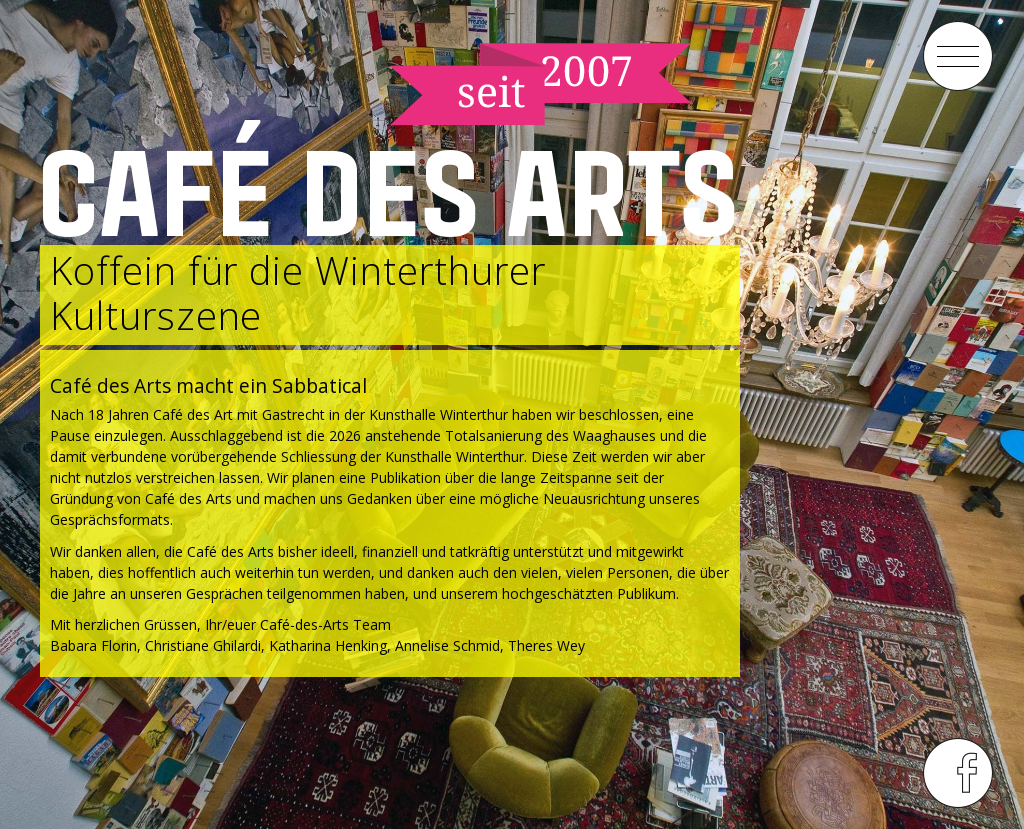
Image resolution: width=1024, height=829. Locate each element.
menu (958, 56)
